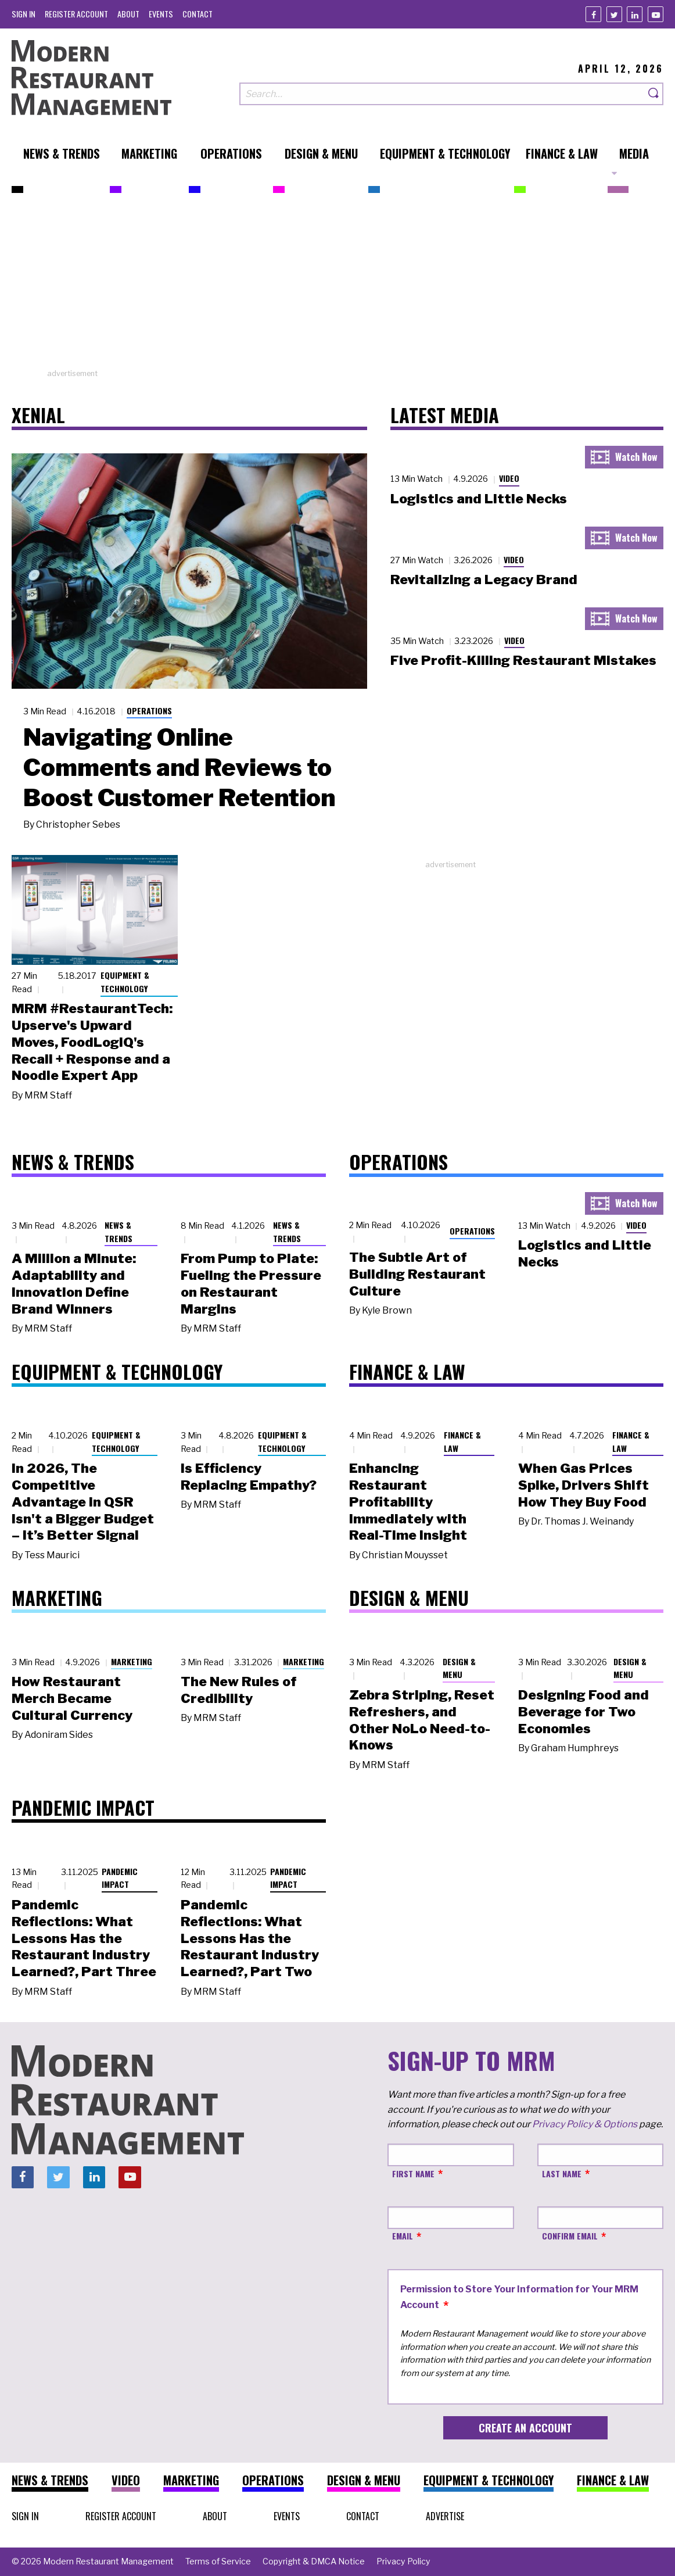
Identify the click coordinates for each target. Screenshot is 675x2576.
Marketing (131, 1661)
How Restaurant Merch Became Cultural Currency (72, 1698)
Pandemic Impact (120, 1878)
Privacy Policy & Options (584, 2124)
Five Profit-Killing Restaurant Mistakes (523, 660)
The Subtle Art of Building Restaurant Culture (417, 1274)
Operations (149, 710)
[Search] (654, 94)
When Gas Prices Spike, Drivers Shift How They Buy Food (583, 1485)
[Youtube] (655, 14)
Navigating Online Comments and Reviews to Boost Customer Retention (179, 767)
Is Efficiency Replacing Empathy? (249, 1476)
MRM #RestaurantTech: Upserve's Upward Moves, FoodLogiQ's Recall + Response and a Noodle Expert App (92, 1041)
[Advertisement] (337, 286)
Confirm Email (570, 2236)
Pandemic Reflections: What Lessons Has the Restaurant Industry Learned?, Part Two (250, 1938)
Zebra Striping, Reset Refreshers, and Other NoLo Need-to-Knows (421, 1720)
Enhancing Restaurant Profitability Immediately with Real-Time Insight (408, 1501)
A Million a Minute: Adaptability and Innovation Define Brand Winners (74, 1283)
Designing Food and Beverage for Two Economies (583, 1712)
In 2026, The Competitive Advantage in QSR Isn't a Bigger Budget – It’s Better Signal (83, 1501)
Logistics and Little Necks (478, 499)
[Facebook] (593, 14)
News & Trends (118, 1231)
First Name (413, 2173)
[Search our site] (442, 94)
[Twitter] (614, 14)
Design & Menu (459, 1668)
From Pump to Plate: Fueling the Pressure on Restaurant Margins (251, 1283)
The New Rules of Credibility (239, 1689)
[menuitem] (23, 14)
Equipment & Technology (124, 981)
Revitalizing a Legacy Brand (483, 579)
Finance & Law (462, 1441)
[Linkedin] (634, 14)
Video (509, 478)
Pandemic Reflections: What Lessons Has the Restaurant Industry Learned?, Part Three (84, 1938)
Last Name (561, 2173)
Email (402, 2236)
